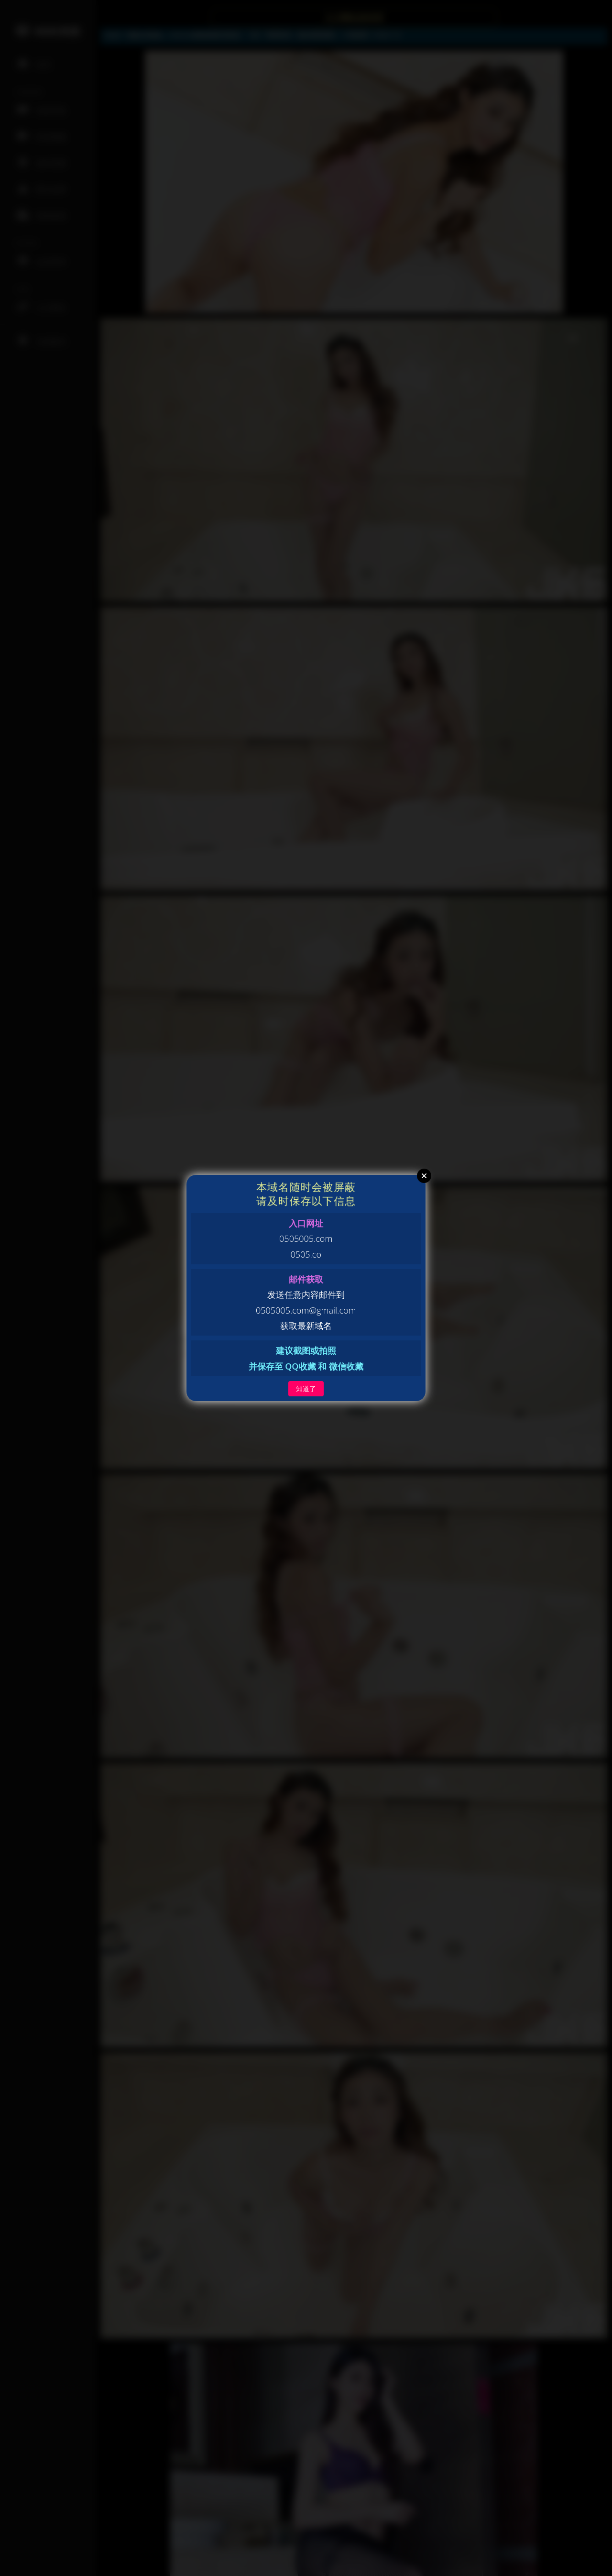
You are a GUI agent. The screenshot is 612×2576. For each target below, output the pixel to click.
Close (424, 1176)
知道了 (306, 1388)
